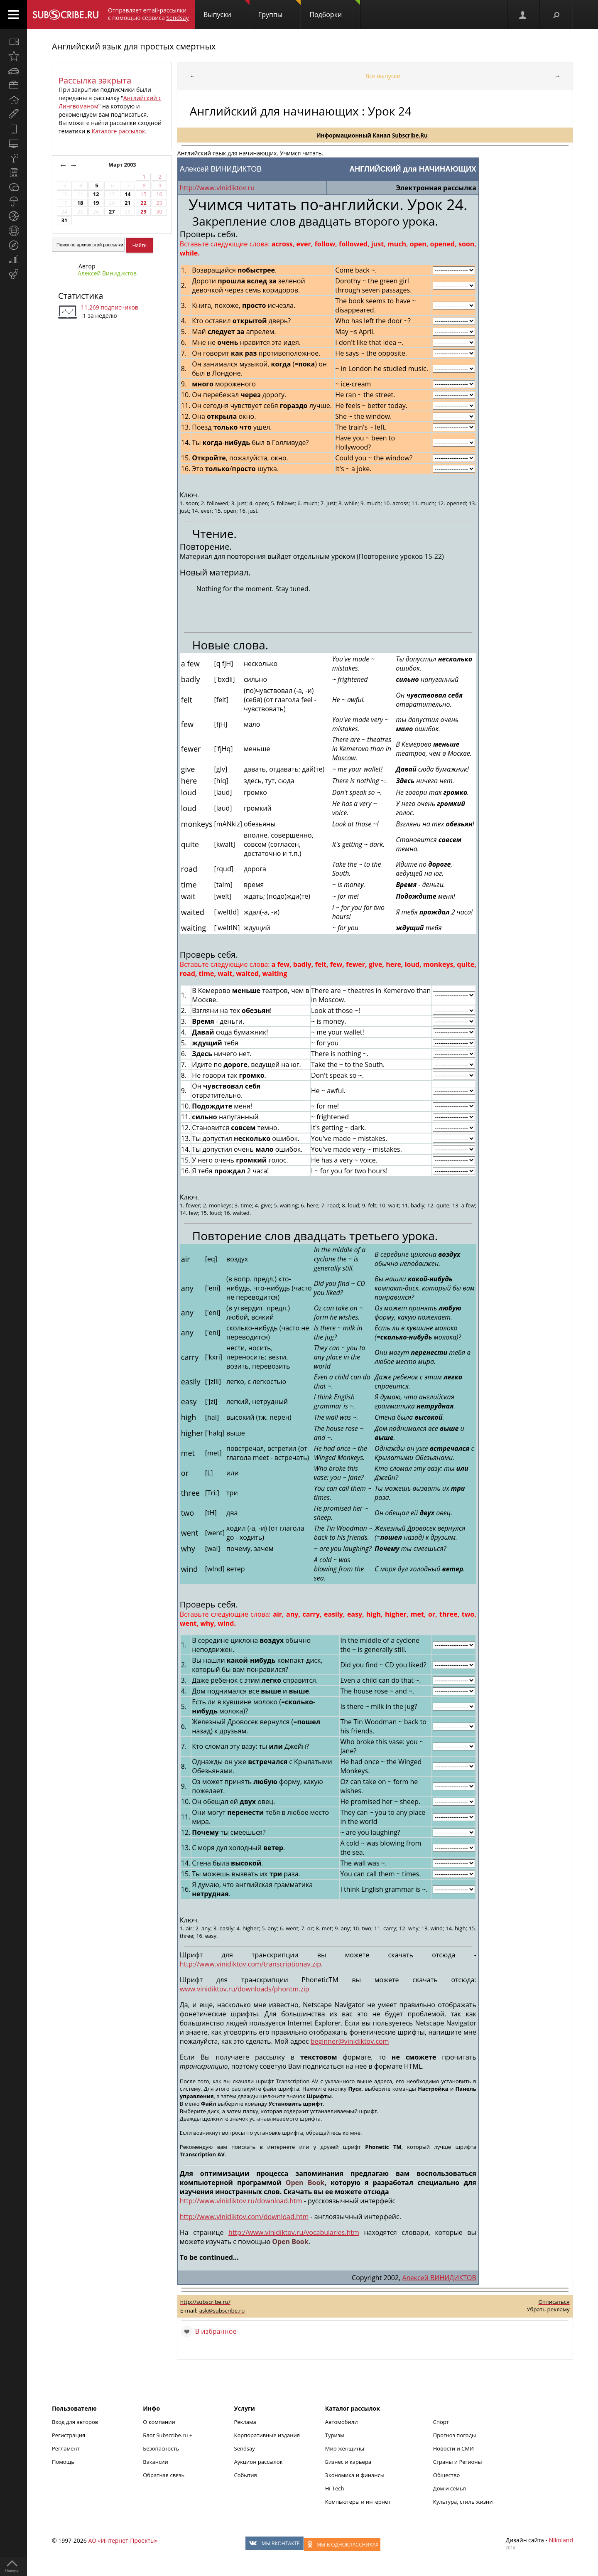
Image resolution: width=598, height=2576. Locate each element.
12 (96, 194)
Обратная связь (163, 2475)
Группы (279, 9)
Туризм (334, 2435)
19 (96, 202)
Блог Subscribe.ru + (168, 2435)
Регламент (66, 2448)
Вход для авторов (75, 2422)
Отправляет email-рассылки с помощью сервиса (148, 14)
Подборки (334, 9)
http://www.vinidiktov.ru (217, 187)
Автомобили (341, 2422)
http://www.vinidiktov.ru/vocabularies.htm (293, 2232)
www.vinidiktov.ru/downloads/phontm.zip (244, 1988)
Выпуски (226, 9)
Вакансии (155, 2461)
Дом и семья (449, 2488)
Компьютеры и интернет (358, 2501)
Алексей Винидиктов (107, 273)
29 (143, 211)
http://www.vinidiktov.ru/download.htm (241, 2200)
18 (80, 202)
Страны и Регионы (457, 2461)
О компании (159, 2422)
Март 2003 (122, 164)
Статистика (80, 295)
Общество (446, 2475)
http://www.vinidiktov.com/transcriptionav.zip (250, 1964)
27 (112, 211)
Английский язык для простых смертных (134, 46)
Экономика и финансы (355, 2475)
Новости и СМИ (453, 2448)
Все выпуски (383, 76)
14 (127, 194)
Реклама (245, 2422)
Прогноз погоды (454, 2435)
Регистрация (68, 2435)
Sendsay (244, 2448)
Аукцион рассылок (258, 2461)
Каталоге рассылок (118, 131)
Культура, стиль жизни (463, 2501)
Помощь (63, 2461)
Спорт (441, 2422)
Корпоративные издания (267, 2435)
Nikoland (561, 2540)
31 (64, 220)
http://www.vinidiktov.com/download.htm (244, 2216)
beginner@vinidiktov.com (350, 2041)
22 (143, 202)
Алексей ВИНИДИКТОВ (439, 2277)
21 (127, 202)
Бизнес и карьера (348, 2461)
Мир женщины (345, 2448)
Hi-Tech (334, 2488)
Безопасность (161, 2448)
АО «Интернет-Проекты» (122, 2540)
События (245, 2475)
